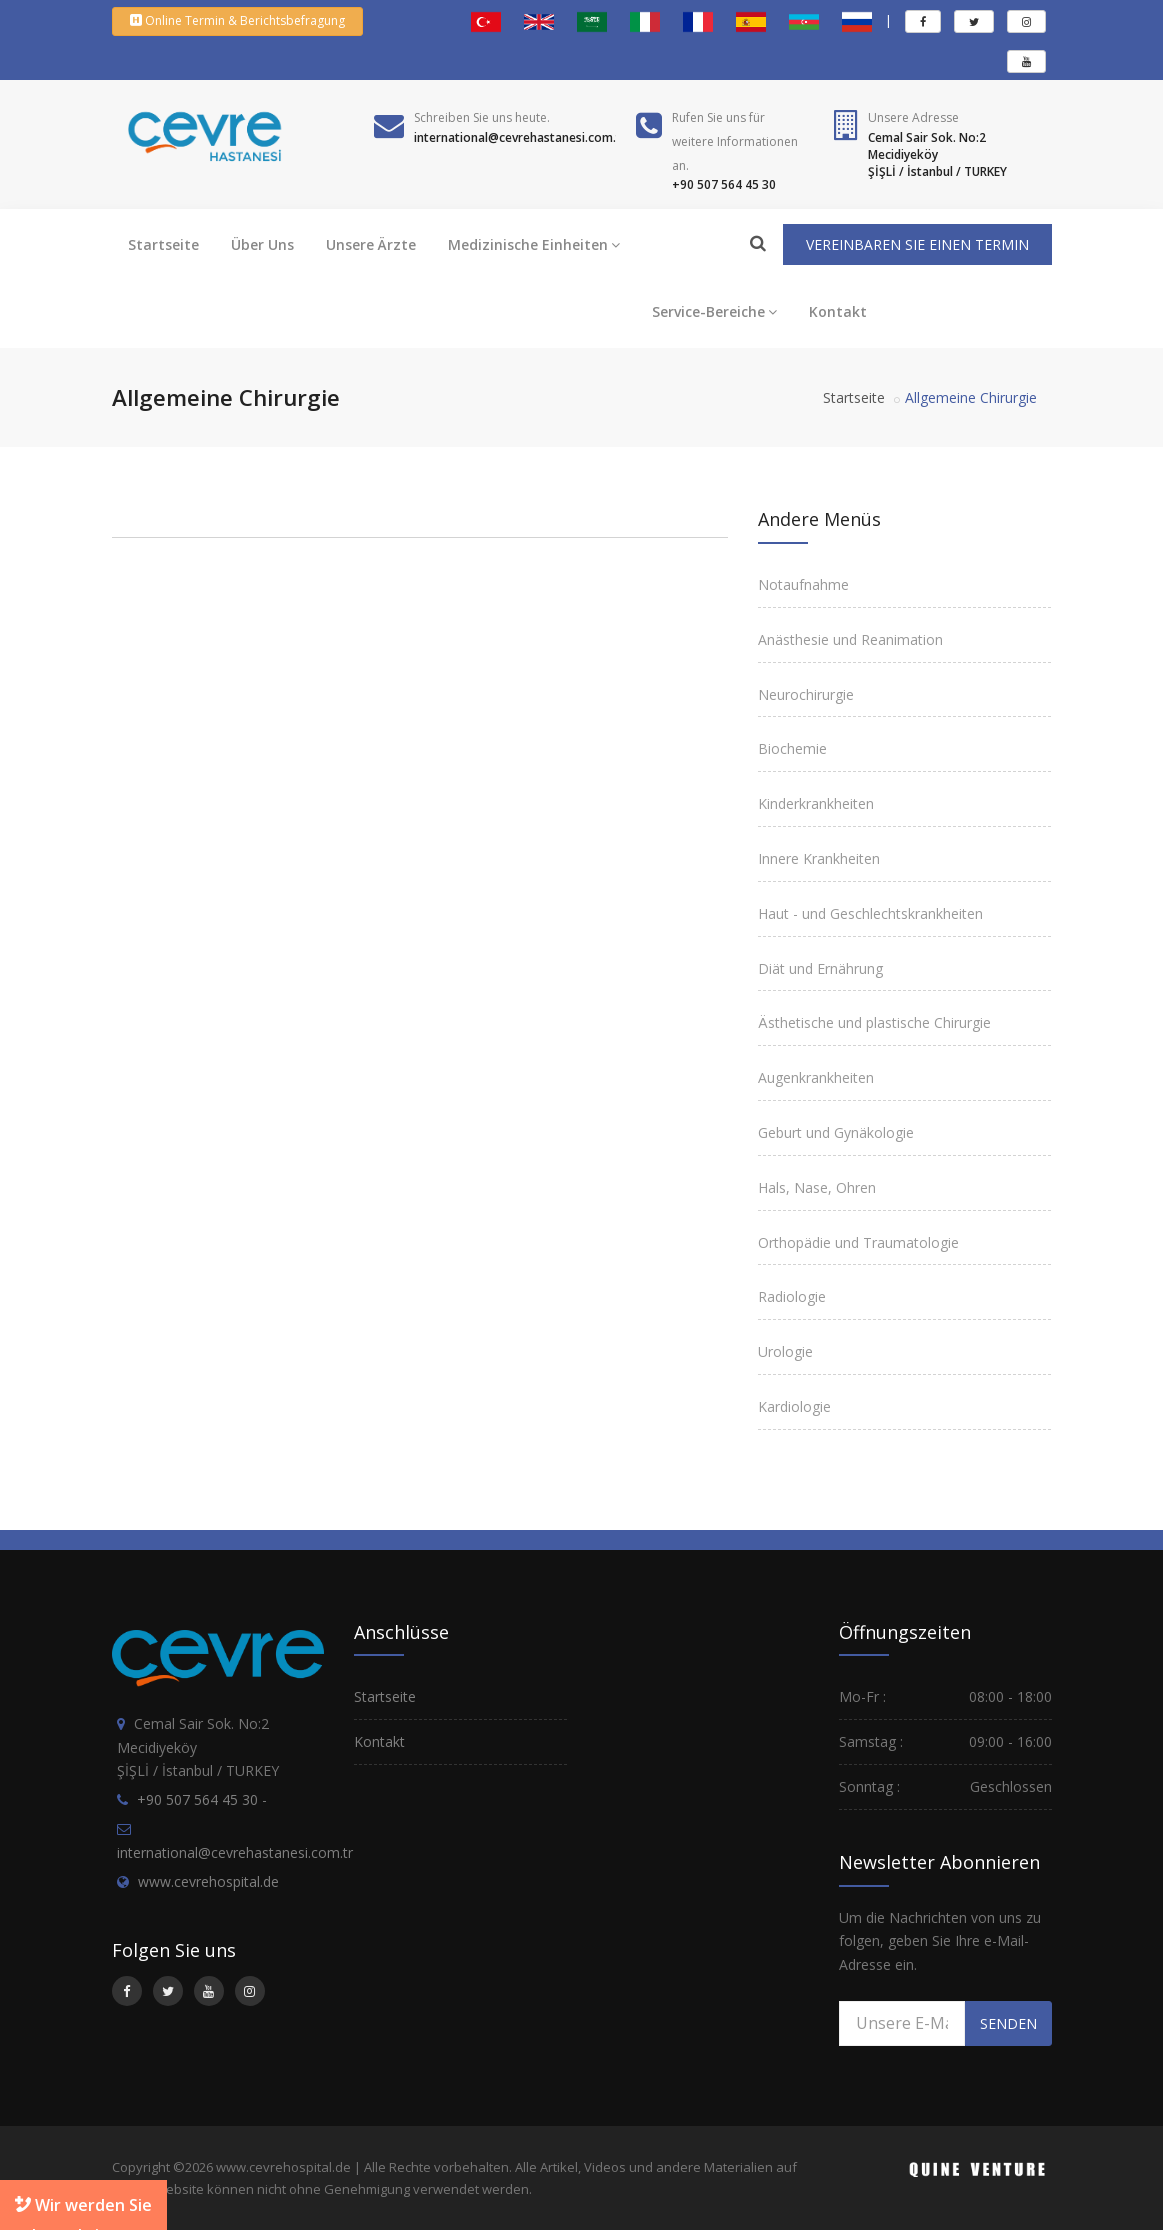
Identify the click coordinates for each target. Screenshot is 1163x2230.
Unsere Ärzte (371, 244)
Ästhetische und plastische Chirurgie (874, 1022)
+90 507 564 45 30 (197, 1799)
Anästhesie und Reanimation (850, 639)
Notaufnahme (803, 584)
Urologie (785, 1351)
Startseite (163, 244)
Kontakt (838, 311)
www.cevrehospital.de (208, 1881)
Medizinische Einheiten (534, 244)
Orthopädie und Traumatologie (858, 1242)
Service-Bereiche (714, 311)
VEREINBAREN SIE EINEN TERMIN (917, 244)
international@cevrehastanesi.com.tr (235, 1852)
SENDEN (1008, 2023)
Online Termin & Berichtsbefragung (237, 20)
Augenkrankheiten (816, 1077)
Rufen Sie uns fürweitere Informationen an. (735, 141)
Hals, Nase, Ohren (817, 1187)
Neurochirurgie (806, 694)
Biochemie (792, 748)
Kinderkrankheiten (816, 803)
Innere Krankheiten (819, 858)
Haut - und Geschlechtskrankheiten (870, 913)
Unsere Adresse (913, 117)
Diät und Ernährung (820, 968)
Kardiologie (794, 1406)
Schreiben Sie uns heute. (482, 117)
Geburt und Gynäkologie (836, 1132)
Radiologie (792, 1296)
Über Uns (262, 244)
